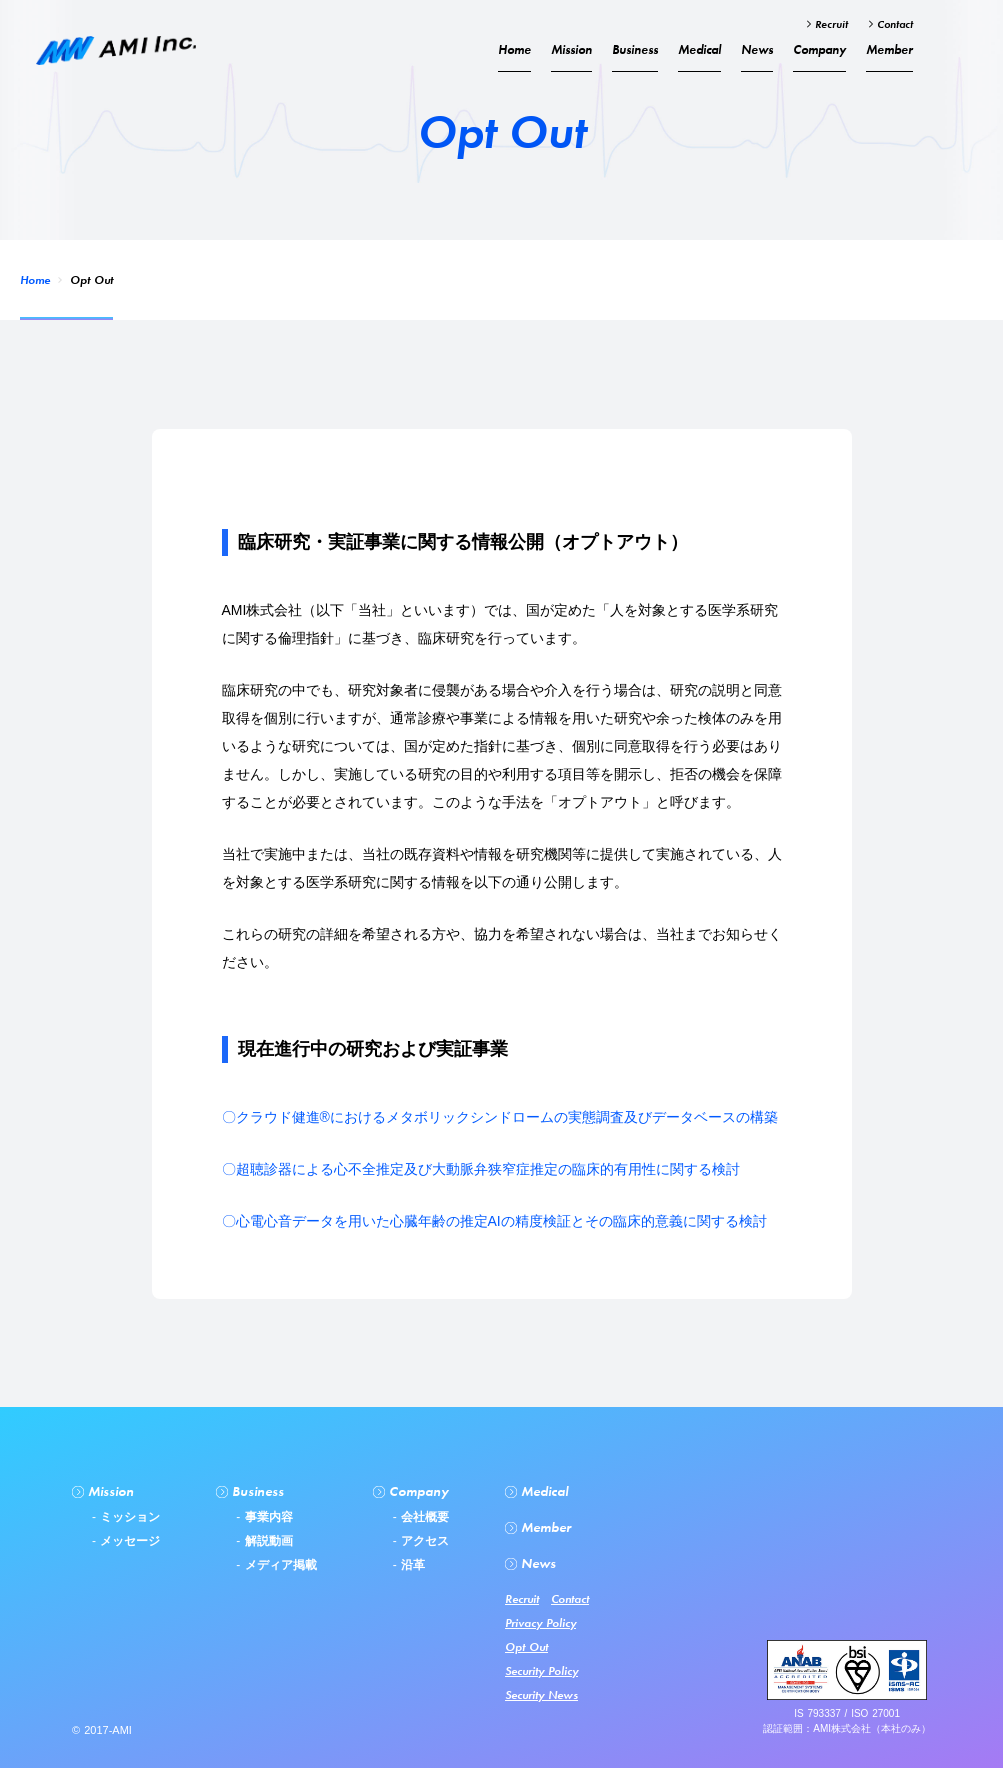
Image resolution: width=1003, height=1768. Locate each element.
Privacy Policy (540, 1623)
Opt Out (526, 1647)
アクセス (423, 1541)
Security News (541, 1695)
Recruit (829, 24)
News (757, 49)
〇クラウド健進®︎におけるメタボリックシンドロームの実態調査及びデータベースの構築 (500, 1117)
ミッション (128, 1517)
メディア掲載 (278, 1565)
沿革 (411, 1565)
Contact (893, 24)
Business (635, 49)
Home (35, 280)
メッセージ (128, 1541)
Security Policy (541, 1671)
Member (889, 49)
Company (819, 49)
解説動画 (266, 1541)
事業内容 (266, 1517)
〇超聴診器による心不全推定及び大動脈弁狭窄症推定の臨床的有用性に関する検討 (481, 1169)
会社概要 (423, 1517)
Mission (571, 49)
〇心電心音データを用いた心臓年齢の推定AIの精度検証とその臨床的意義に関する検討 (494, 1221)
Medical (699, 49)
